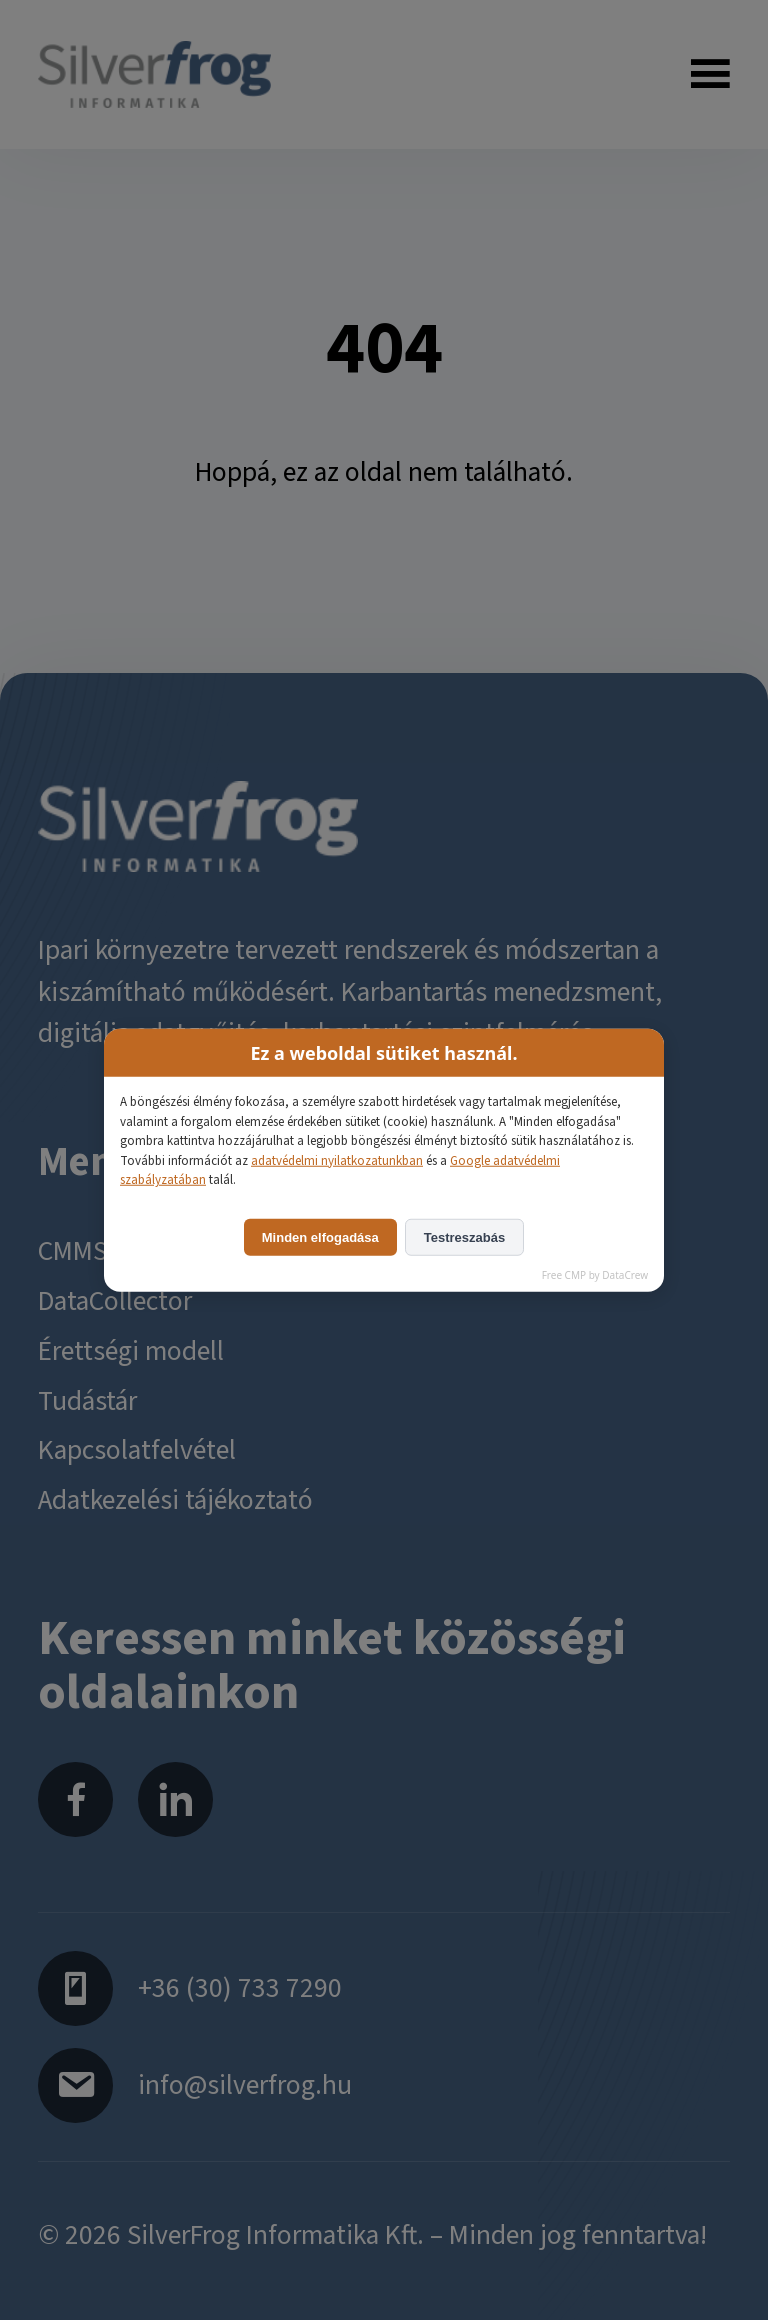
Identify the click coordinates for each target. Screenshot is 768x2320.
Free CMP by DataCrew (595, 1274)
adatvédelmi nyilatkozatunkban (337, 1160)
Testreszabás (464, 1236)
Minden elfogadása (320, 1236)
